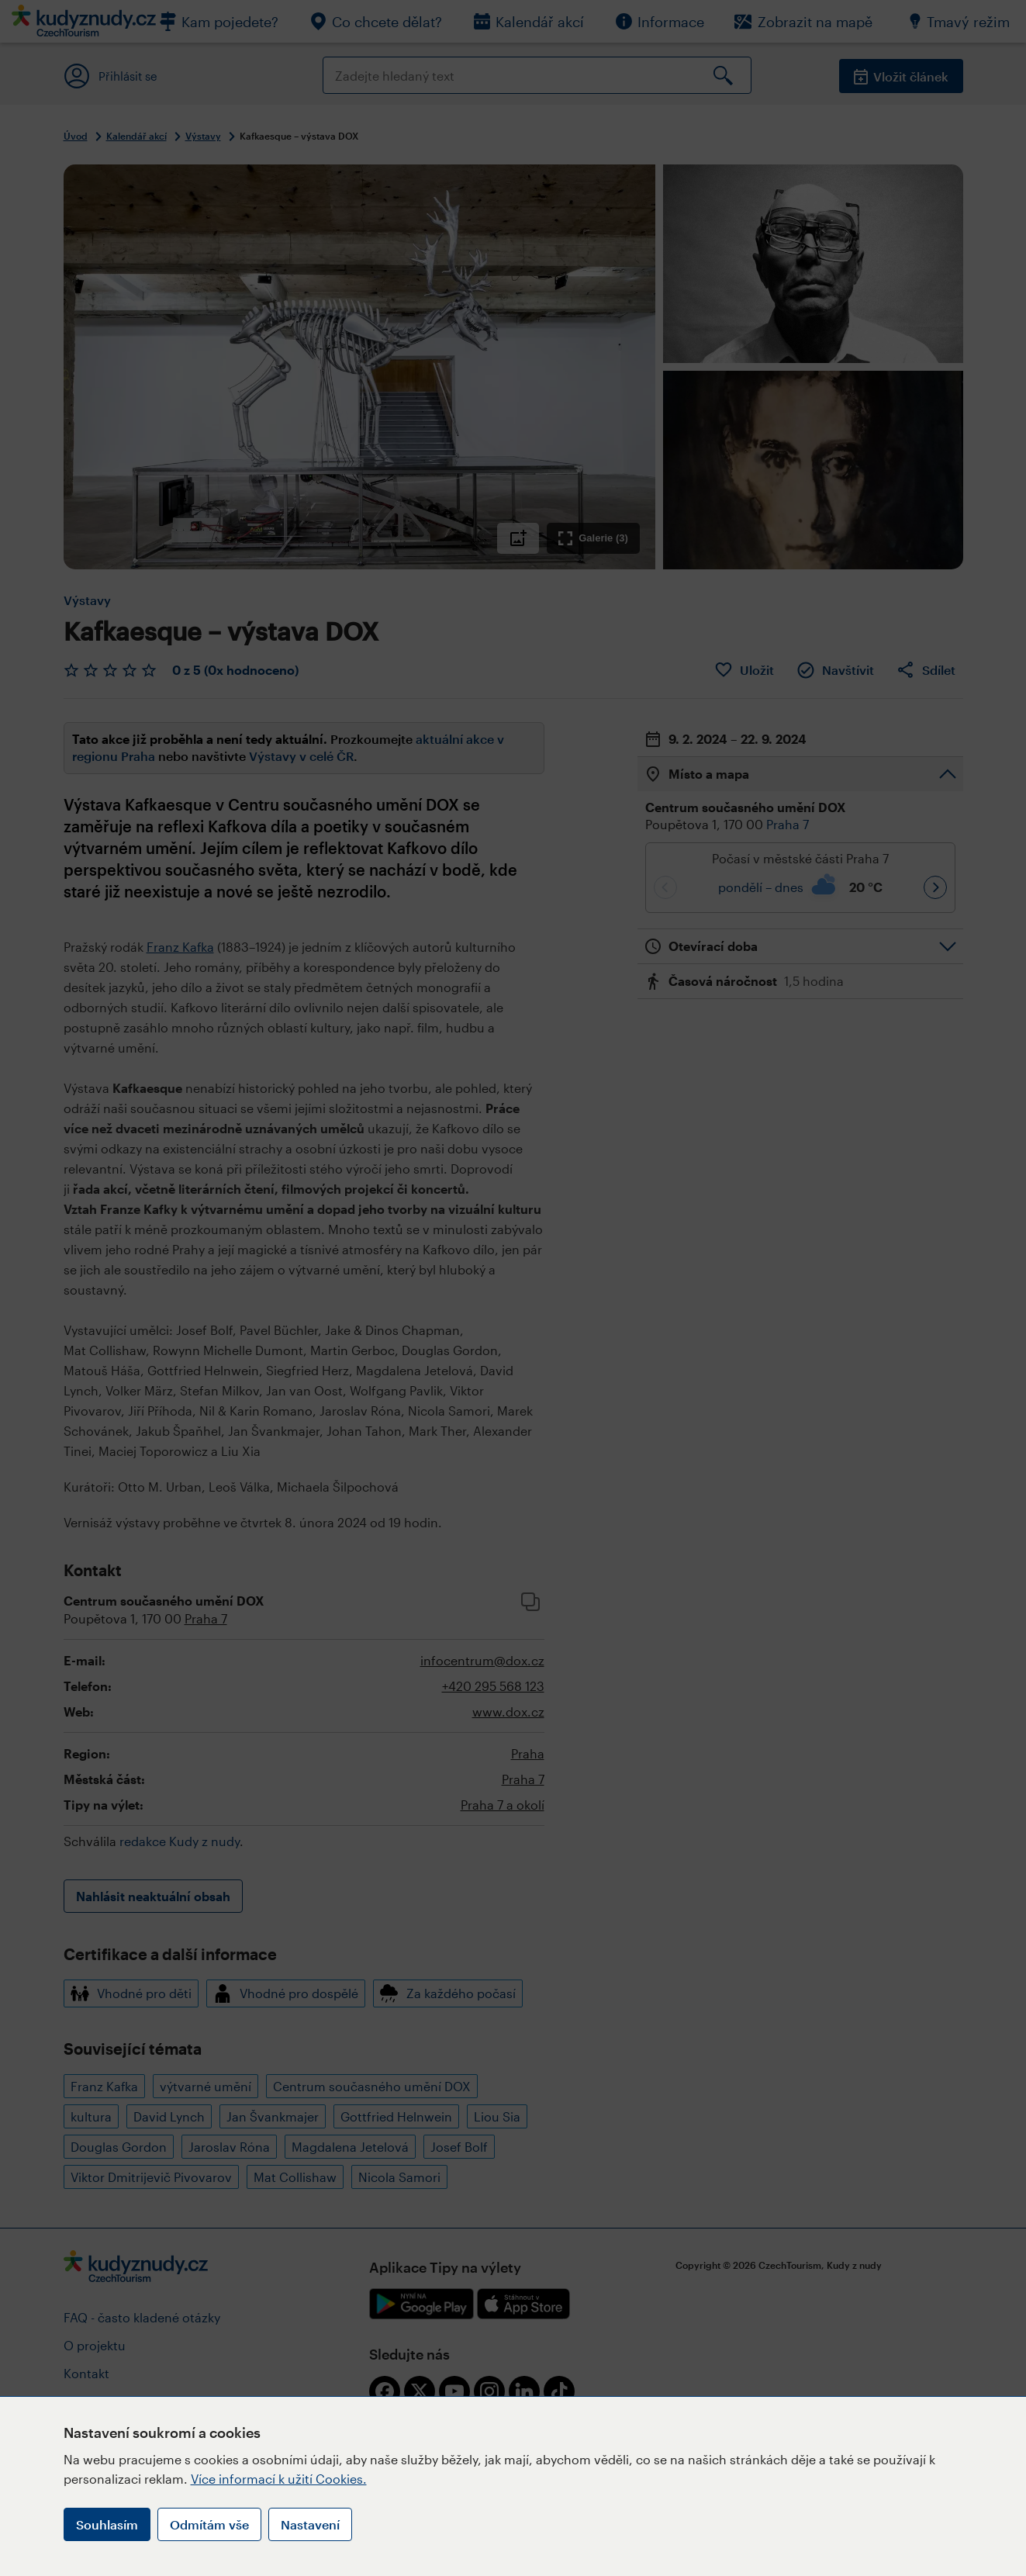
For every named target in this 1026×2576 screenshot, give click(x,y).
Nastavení (310, 2524)
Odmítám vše (209, 2524)
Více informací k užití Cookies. (279, 2478)
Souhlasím (107, 2524)
